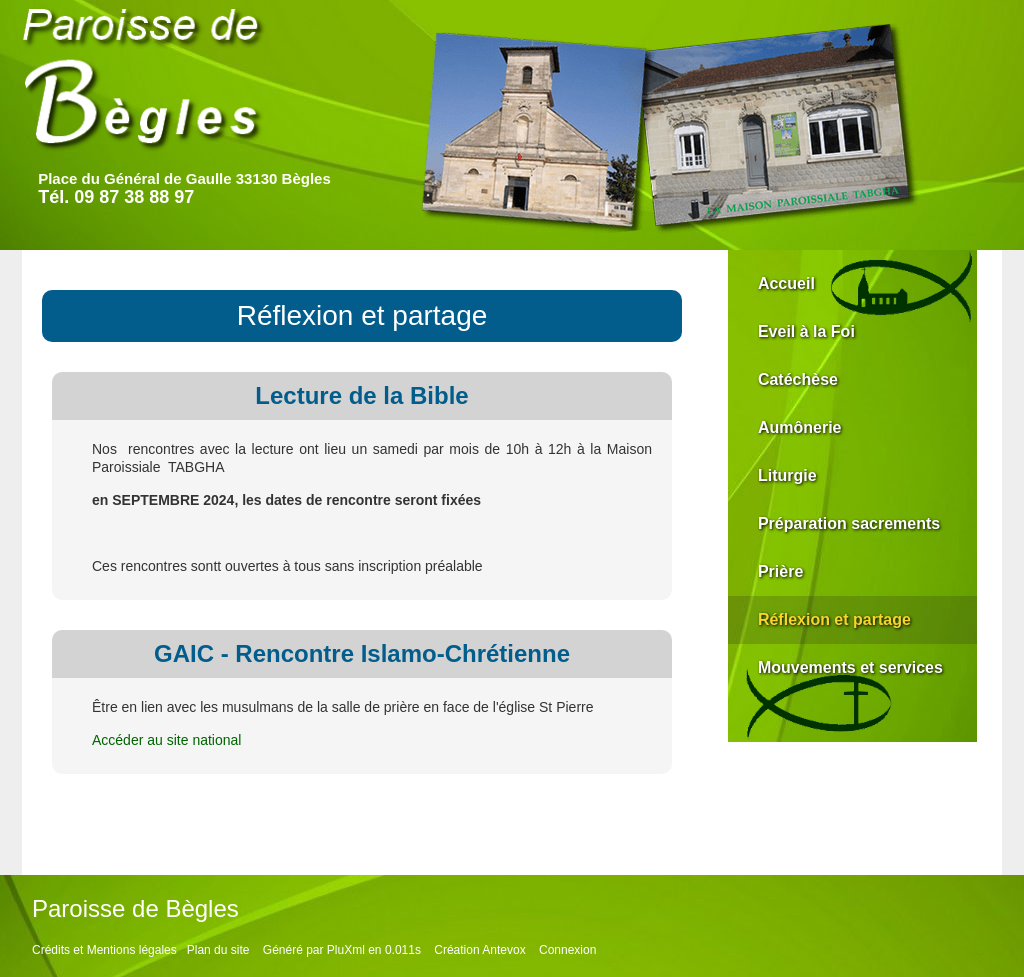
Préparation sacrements (849, 523)
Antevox (503, 950)
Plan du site (218, 950)
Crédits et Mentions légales (104, 950)
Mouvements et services (850, 667)
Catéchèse (798, 379)
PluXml (346, 950)
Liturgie (787, 475)
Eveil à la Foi (806, 331)
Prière (780, 571)
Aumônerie (800, 427)
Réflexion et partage (834, 619)
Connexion (567, 950)
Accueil (786, 283)
